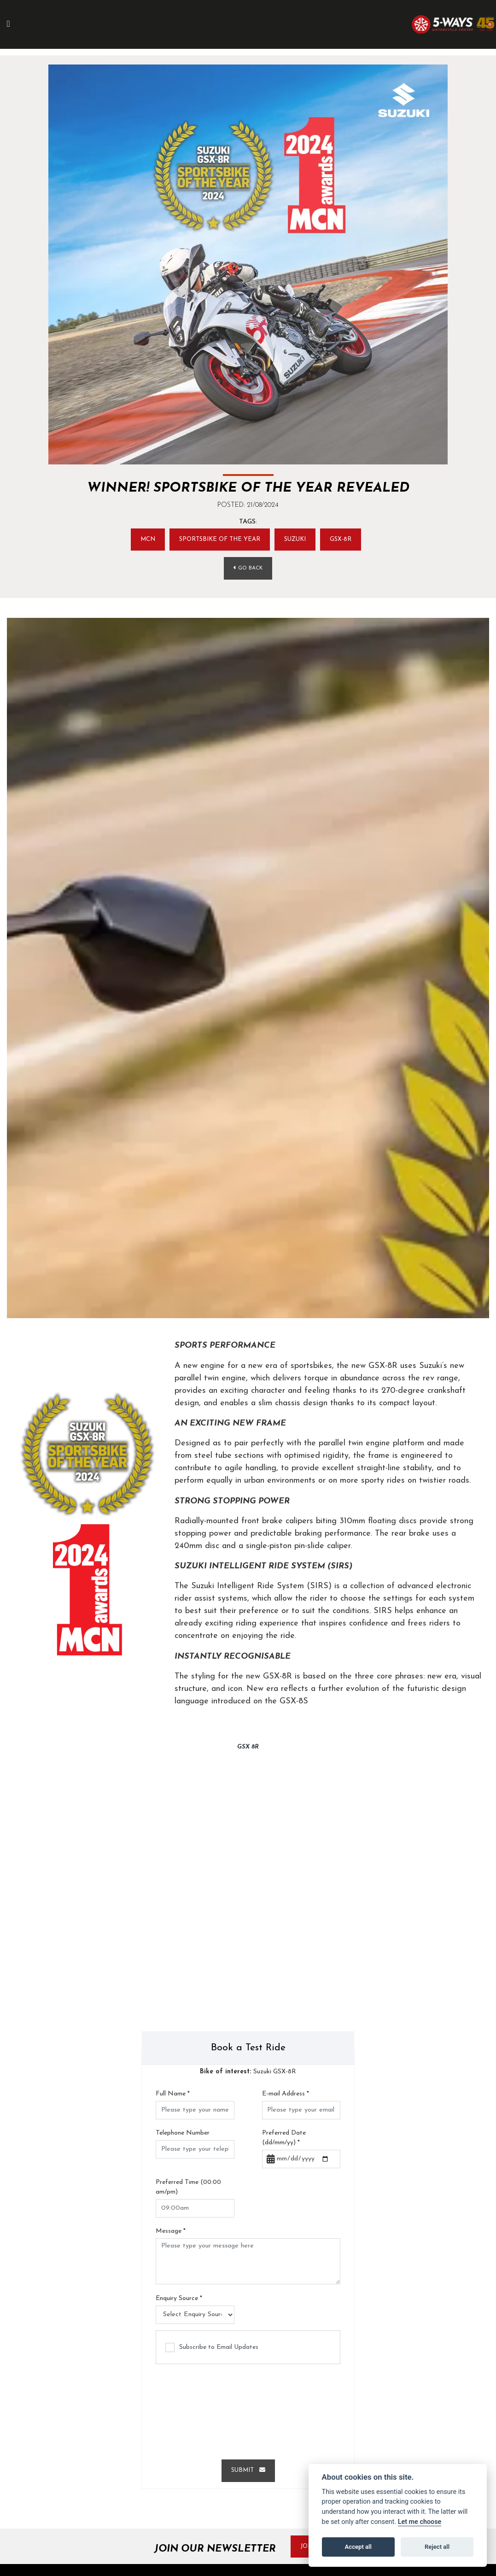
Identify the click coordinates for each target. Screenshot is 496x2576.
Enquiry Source (179, 2300)
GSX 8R (248, 1749)
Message (171, 2233)
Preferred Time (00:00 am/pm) (188, 2189)
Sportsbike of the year (218, 540)
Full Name (173, 2096)
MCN (140, 540)
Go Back (248, 570)
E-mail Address (285, 2096)
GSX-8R (348, 540)
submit (248, 2472)
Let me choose (420, 2522)
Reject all (437, 2546)
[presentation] (248, 2410)
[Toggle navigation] (13, 24)
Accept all (358, 2546)
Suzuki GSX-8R (248, 2074)
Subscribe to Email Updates (211, 2349)
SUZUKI (300, 540)
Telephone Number (183, 2135)
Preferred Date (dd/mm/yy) (284, 2140)
